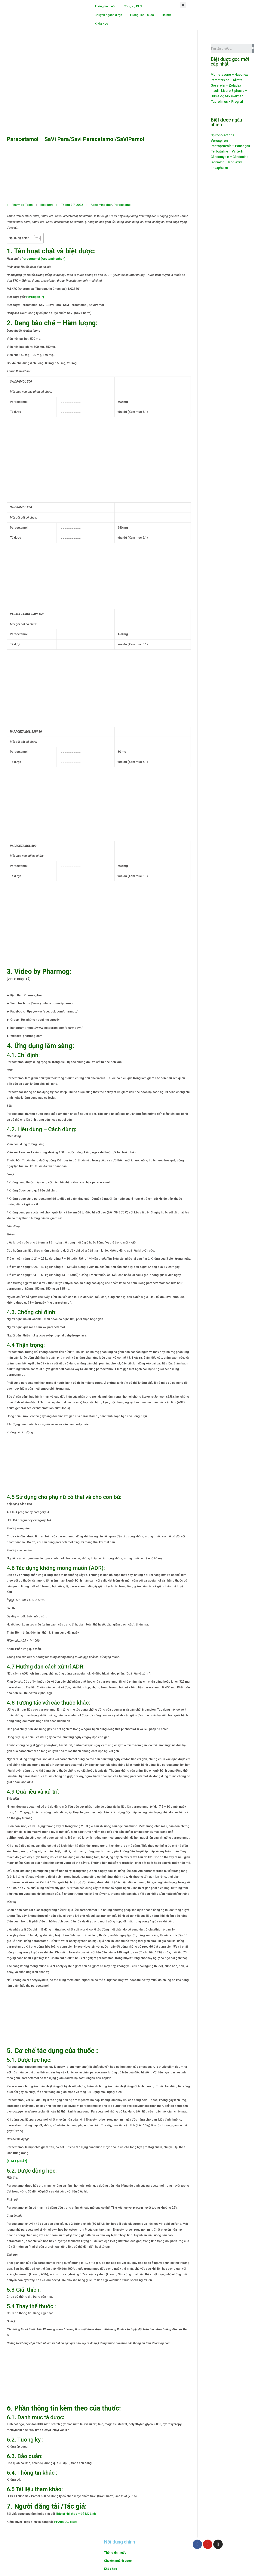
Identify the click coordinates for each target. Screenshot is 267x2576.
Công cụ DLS (133, 6)
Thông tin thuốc (105, 6)
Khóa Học (101, 23)
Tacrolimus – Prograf (227, 101)
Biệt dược (46, 205)
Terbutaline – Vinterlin (227, 151)
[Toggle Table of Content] (35, 238)
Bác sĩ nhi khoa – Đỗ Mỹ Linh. (76, 2514)
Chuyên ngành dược (108, 15)
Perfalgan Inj (35, 297)
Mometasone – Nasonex (229, 74)
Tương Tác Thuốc (142, 15)
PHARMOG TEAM (66, 2522)
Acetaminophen (101, 205)
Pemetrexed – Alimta (227, 80)
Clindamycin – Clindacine (229, 157)
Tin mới (166, 15)
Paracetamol (122, 205)
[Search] (253, 48)
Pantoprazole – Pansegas (230, 146)
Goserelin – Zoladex (226, 85)
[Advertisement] (99, 58)
